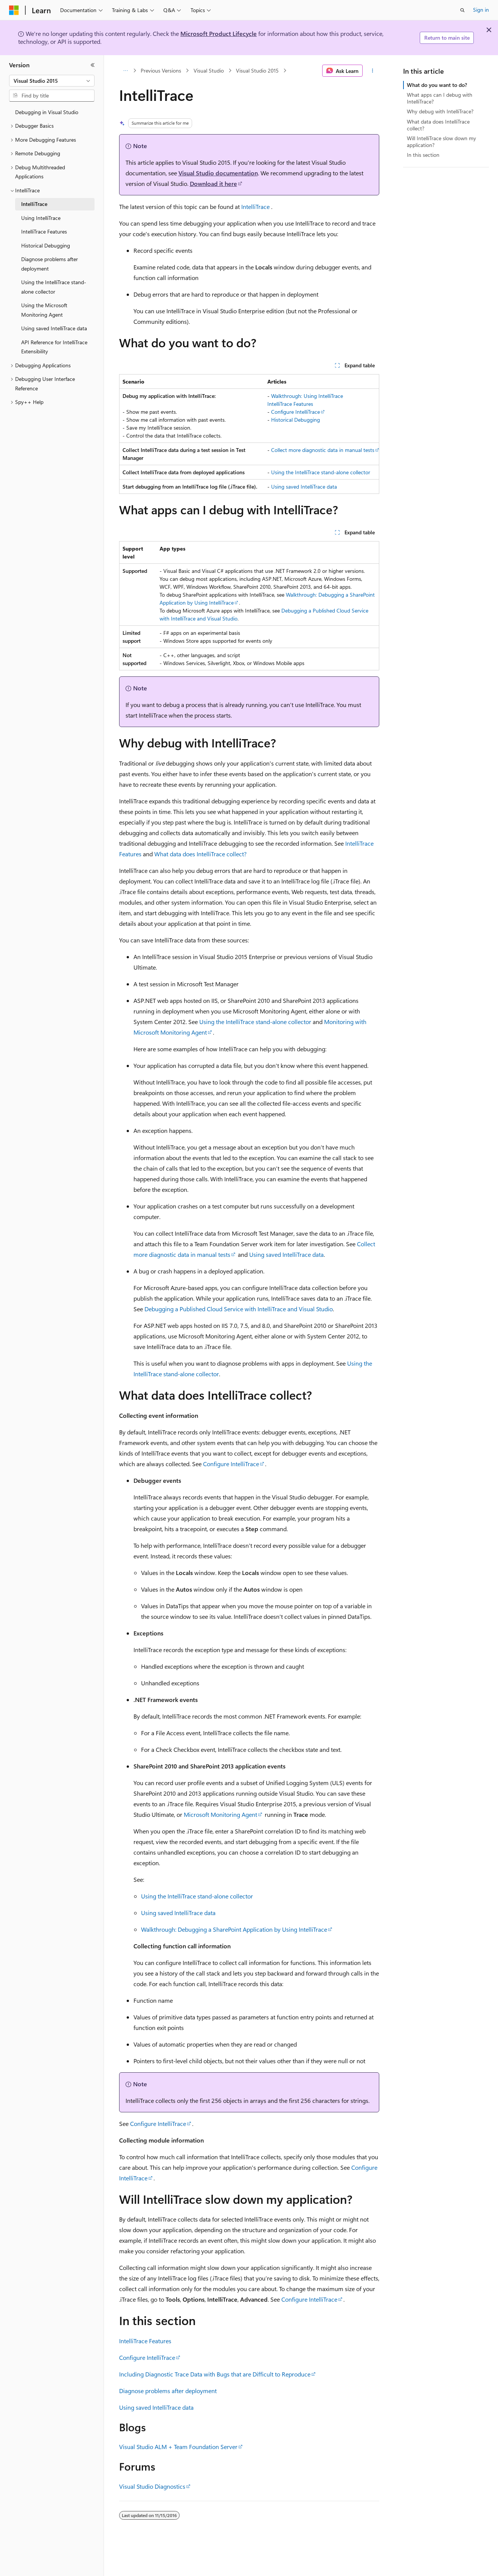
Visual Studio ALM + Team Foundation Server (178, 2447)
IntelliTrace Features (290, 403)
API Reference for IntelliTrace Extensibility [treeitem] (54, 347)
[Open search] (462, 10)
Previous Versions (161, 70)
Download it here (213, 183)
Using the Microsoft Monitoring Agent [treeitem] (44, 310)
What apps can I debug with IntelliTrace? (439, 98)
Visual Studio (209, 70)
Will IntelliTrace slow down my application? (441, 142)
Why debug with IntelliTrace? (440, 111)
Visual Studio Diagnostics (152, 2486)
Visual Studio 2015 (257, 70)
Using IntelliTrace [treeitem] (41, 217)
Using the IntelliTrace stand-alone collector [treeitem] (53, 286)
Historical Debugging (295, 419)
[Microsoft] (14, 10)
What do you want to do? (437, 84)
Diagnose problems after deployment (168, 2391)
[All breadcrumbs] (125, 71)
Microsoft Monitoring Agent (220, 1814)
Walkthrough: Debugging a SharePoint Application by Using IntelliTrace (234, 1929)
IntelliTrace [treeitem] (34, 203)
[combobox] (52, 81)
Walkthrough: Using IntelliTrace (307, 395)
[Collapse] (93, 65)
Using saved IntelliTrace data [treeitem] (54, 328)
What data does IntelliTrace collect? (200, 854)
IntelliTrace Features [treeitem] (44, 231)
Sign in (481, 9)
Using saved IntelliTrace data (304, 486)
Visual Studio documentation (218, 173)
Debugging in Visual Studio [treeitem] (46, 112)
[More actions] (372, 71)
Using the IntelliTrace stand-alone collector (320, 472)
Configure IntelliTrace (295, 411)
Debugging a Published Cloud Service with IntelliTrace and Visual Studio (238, 1309)
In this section (423, 154)
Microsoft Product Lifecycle (218, 33)
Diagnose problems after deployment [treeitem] (49, 263)
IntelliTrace (255, 206)
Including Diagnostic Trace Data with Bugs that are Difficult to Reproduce (214, 2374)
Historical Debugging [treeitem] (45, 245)
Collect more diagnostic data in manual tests (322, 449)
